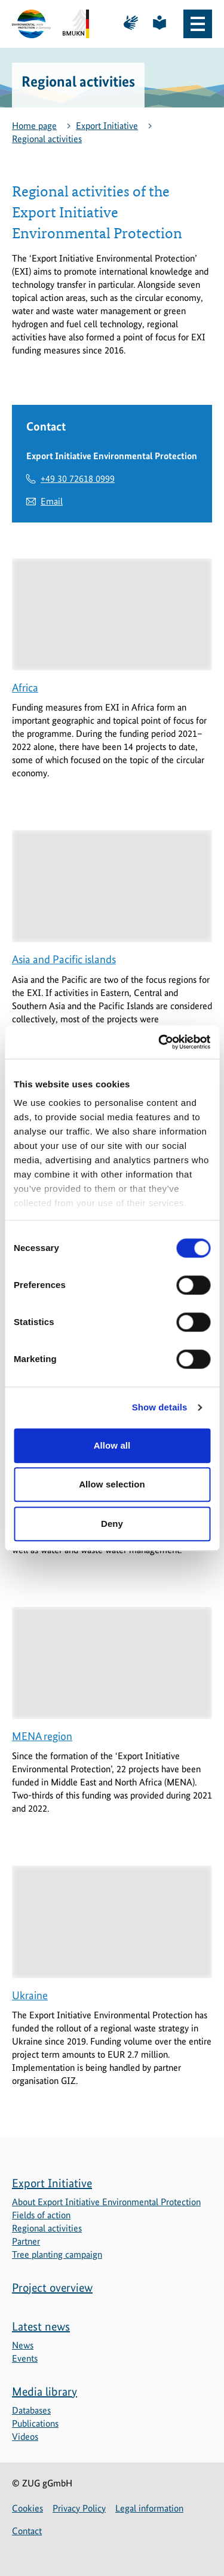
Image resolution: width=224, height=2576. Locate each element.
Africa (25, 687)
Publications (35, 2423)
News (22, 2345)
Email (52, 501)
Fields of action (41, 2215)
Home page (34, 125)
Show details (160, 1407)
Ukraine (30, 1995)
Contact (27, 2531)
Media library (44, 2391)
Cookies (27, 2508)
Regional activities (47, 139)
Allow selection (112, 1484)
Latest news (41, 2326)
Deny (112, 1523)
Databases (31, 2410)
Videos (25, 2436)
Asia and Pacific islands (64, 959)
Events (25, 2358)
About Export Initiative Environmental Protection (106, 2202)
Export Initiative (107, 125)
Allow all (112, 1445)
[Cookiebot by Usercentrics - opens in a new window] (159, 1042)
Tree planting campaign (57, 2254)
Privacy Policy (79, 2508)
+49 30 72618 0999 (78, 478)
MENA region (42, 1736)
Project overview (52, 2287)
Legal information (149, 2508)
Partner (26, 2241)
